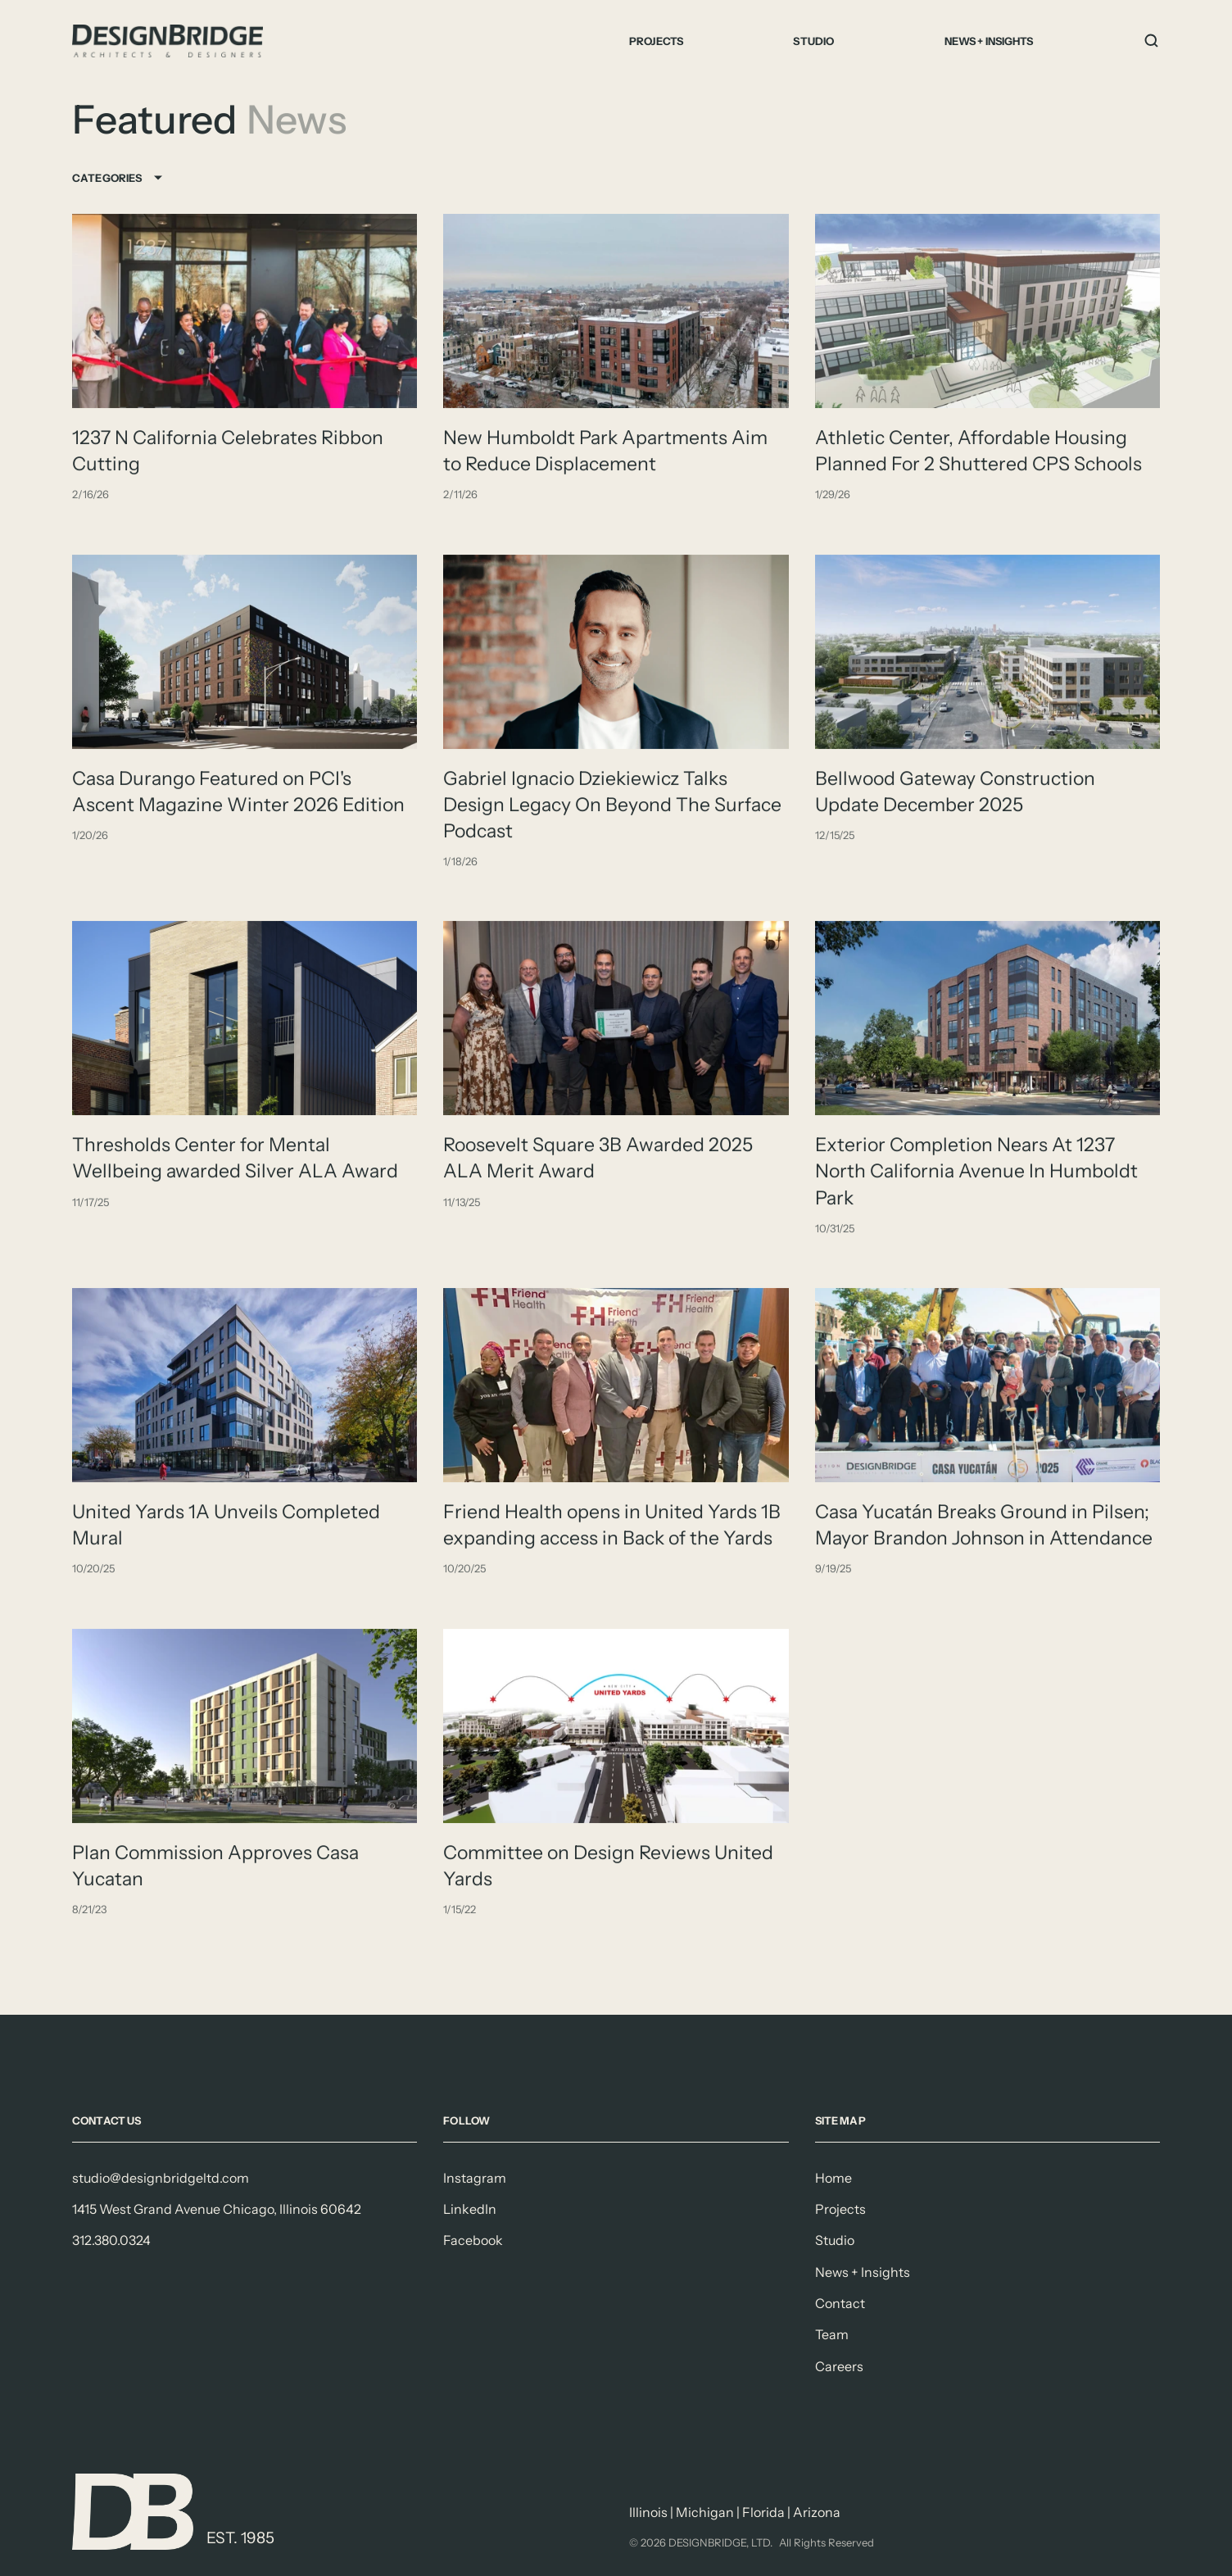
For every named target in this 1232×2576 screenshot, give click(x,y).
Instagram (474, 2178)
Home (833, 2178)
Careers (839, 2366)
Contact (840, 2303)
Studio (813, 41)
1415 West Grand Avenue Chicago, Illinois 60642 (216, 2209)
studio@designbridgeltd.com (160, 2178)
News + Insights (989, 41)
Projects (656, 41)
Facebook (473, 2240)
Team (832, 2334)
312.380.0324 (111, 2240)
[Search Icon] (1152, 41)
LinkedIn (469, 2209)
